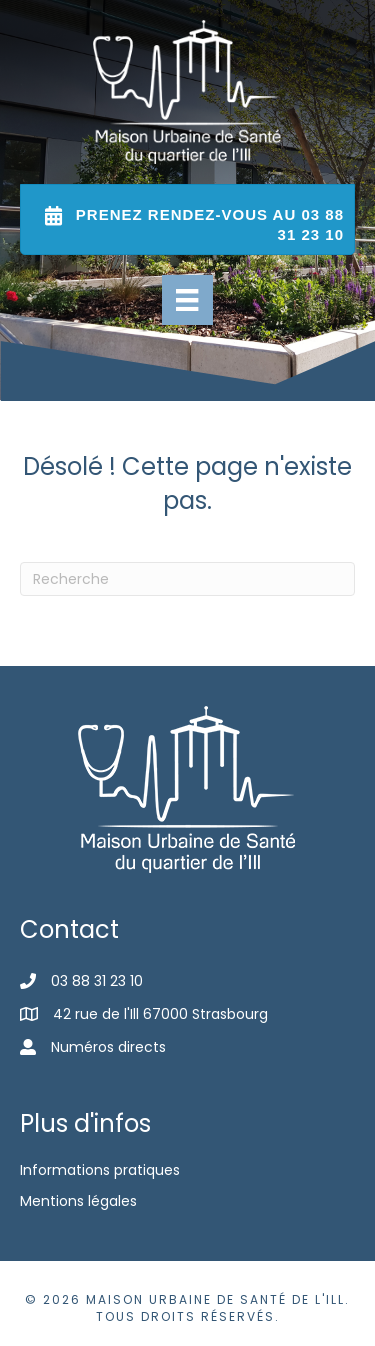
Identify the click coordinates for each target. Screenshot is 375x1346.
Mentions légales (78, 1201)
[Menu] (187, 300)
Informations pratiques (100, 1170)
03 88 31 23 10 (97, 981)
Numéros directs (108, 1047)
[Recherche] (187, 579)
